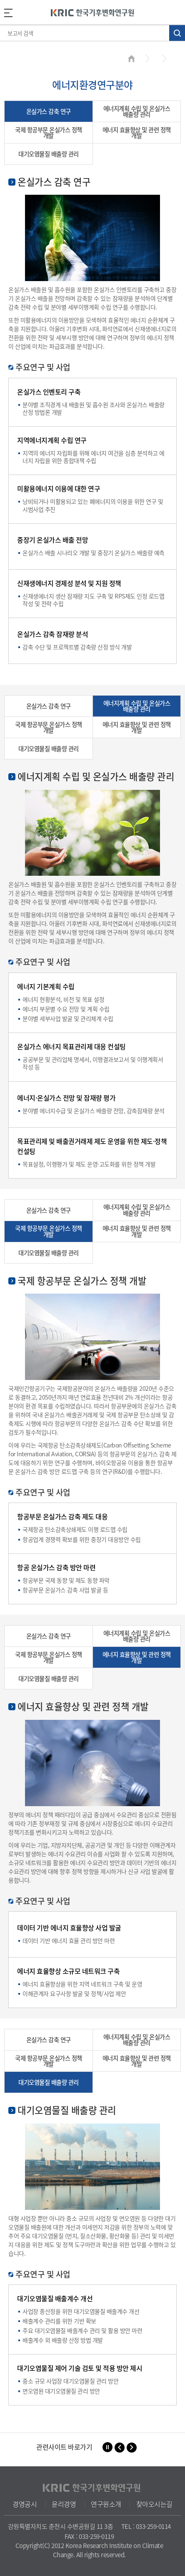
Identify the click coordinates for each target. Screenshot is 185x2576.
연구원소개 (106, 2504)
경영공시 (24, 2504)
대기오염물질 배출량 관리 (48, 153)
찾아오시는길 (154, 2504)
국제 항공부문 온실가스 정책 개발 (48, 132)
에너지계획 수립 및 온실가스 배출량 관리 (136, 111)
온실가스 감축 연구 (48, 111)
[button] (120, 2448)
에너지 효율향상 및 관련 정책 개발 (136, 132)
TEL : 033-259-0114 (146, 2526)
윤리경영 (64, 2504)
